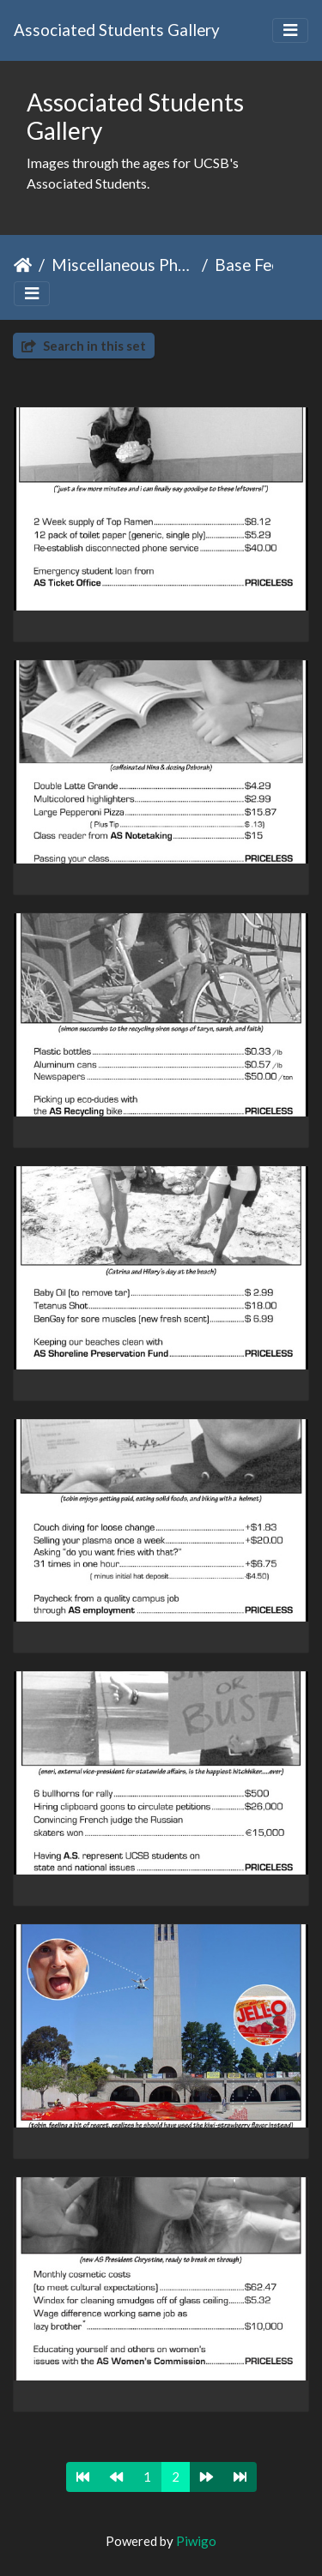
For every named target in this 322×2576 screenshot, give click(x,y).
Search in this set (83, 345)
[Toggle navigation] (290, 30)
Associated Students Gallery (117, 29)
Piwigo (196, 2541)
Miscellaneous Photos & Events (123, 264)
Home (23, 265)
